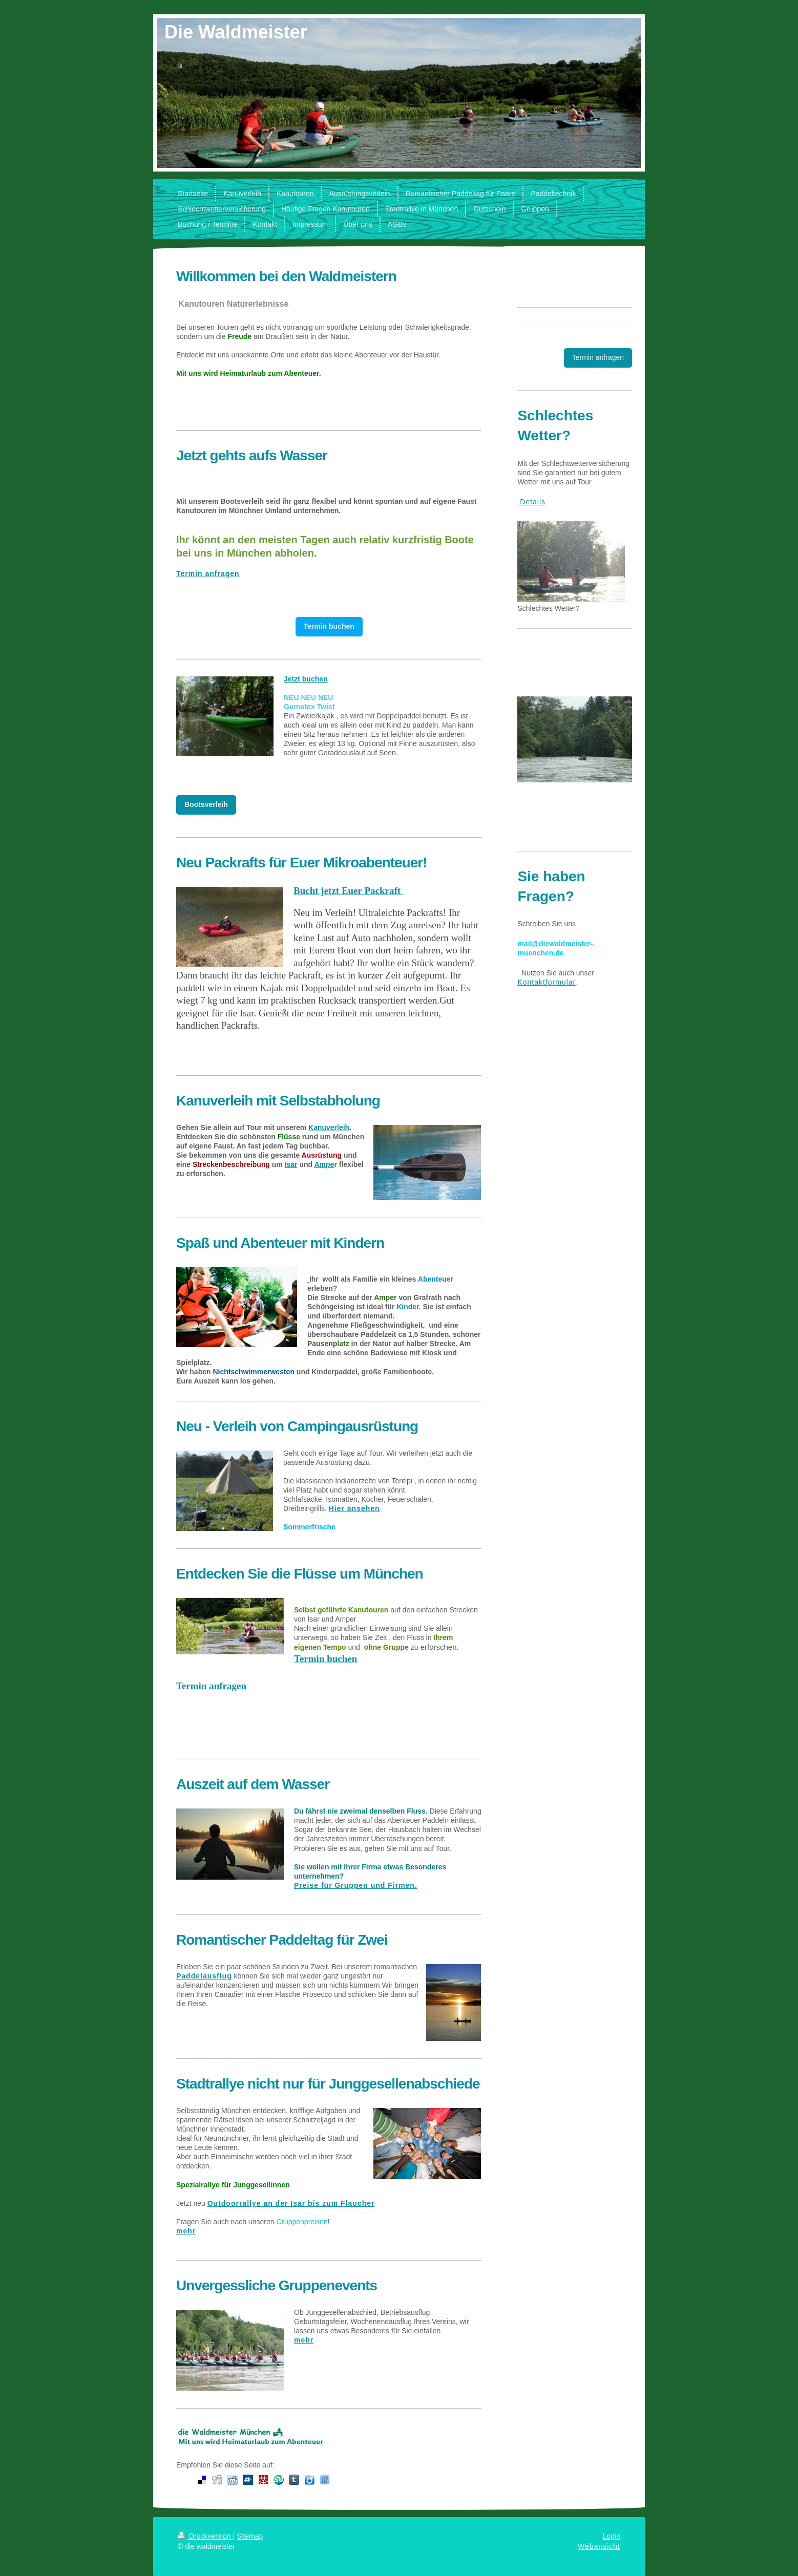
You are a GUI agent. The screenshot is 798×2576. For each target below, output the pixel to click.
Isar (291, 1164)
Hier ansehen (354, 1508)
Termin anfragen (208, 573)
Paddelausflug (204, 1976)
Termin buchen (329, 626)
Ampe (324, 1164)
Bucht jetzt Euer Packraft (348, 890)
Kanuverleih (328, 1127)
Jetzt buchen (306, 679)
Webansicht (599, 2546)
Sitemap (250, 2536)
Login (611, 2536)
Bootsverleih (206, 804)
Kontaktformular (546, 982)
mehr (186, 2231)
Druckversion (205, 2536)
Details (531, 502)
